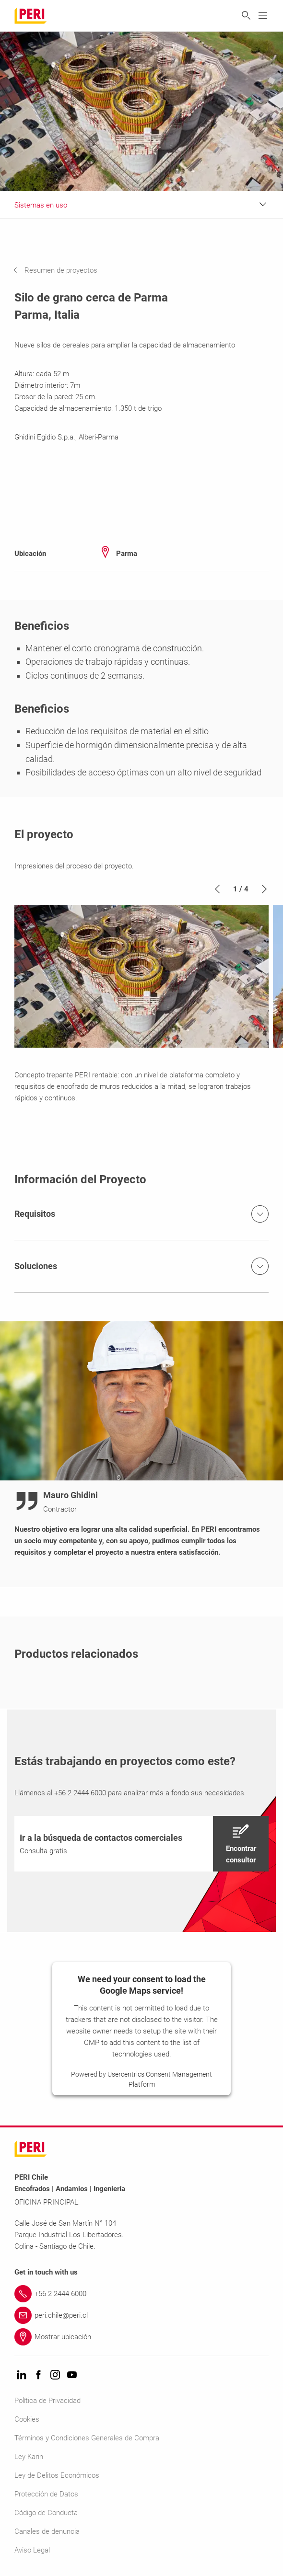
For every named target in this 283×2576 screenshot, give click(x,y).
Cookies (26, 2419)
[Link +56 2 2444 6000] (141, 2293)
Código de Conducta (46, 2512)
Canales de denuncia (47, 2531)
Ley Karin (28, 2456)
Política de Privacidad (47, 2400)
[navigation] (62, 270)
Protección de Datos (46, 2494)
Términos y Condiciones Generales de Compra (86, 2438)
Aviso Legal (32, 2550)
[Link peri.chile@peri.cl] (141, 2315)
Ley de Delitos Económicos (56, 2475)
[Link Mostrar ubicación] (141, 2336)
